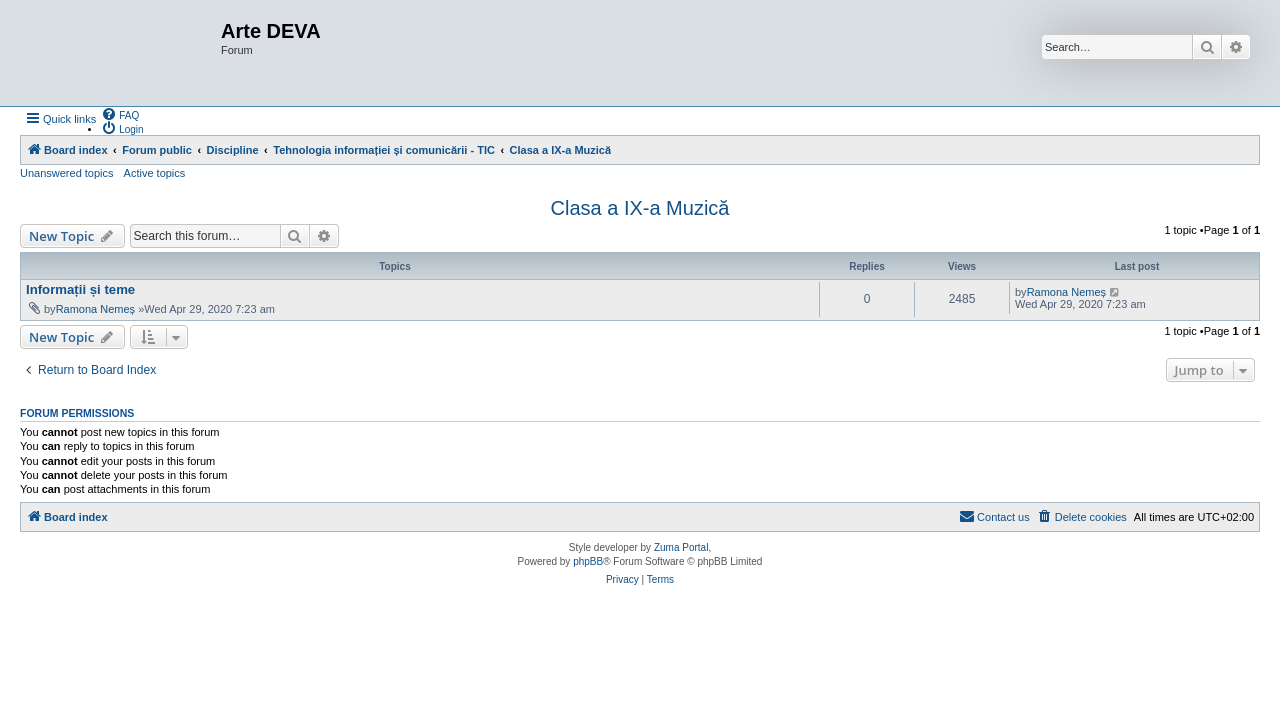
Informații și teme (80, 289)
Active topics (155, 173)
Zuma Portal (681, 547)
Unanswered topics (67, 173)
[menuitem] (120, 114)
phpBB (588, 561)
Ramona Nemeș (95, 309)
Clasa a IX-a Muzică (640, 208)
